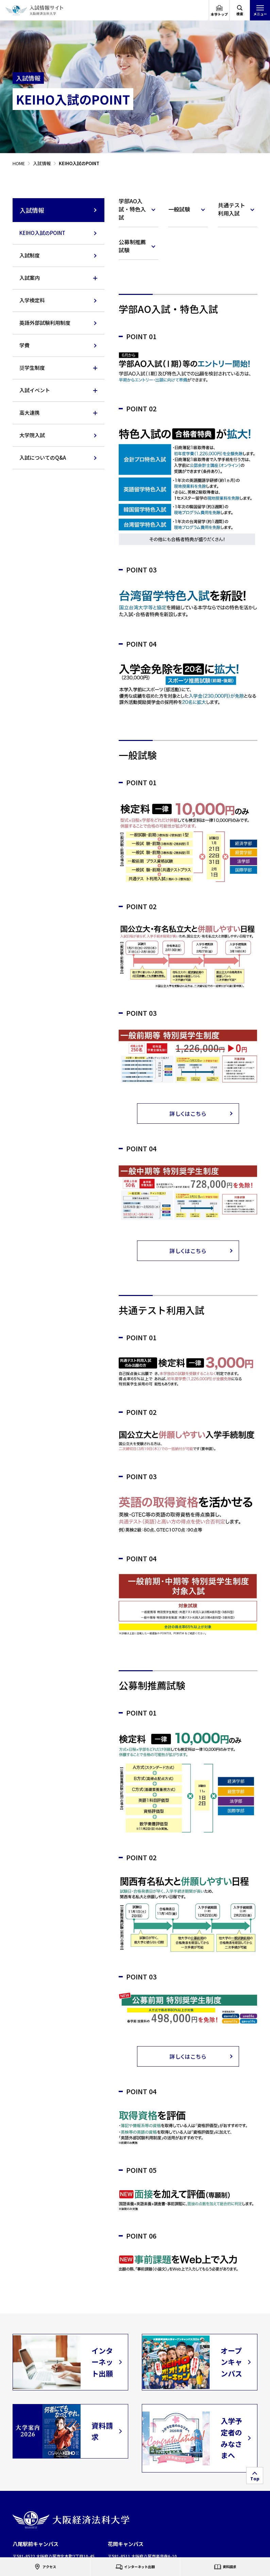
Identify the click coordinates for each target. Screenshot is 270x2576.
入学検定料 (32, 300)
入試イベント (34, 390)
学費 (24, 345)
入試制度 (29, 255)
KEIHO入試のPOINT (42, 232)
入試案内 (29, 277)
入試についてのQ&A (42, 457)
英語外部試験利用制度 (44, 322)
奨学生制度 (32, 367)
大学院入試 (32, 435)
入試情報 (59, 210)
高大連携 (29, 412)
